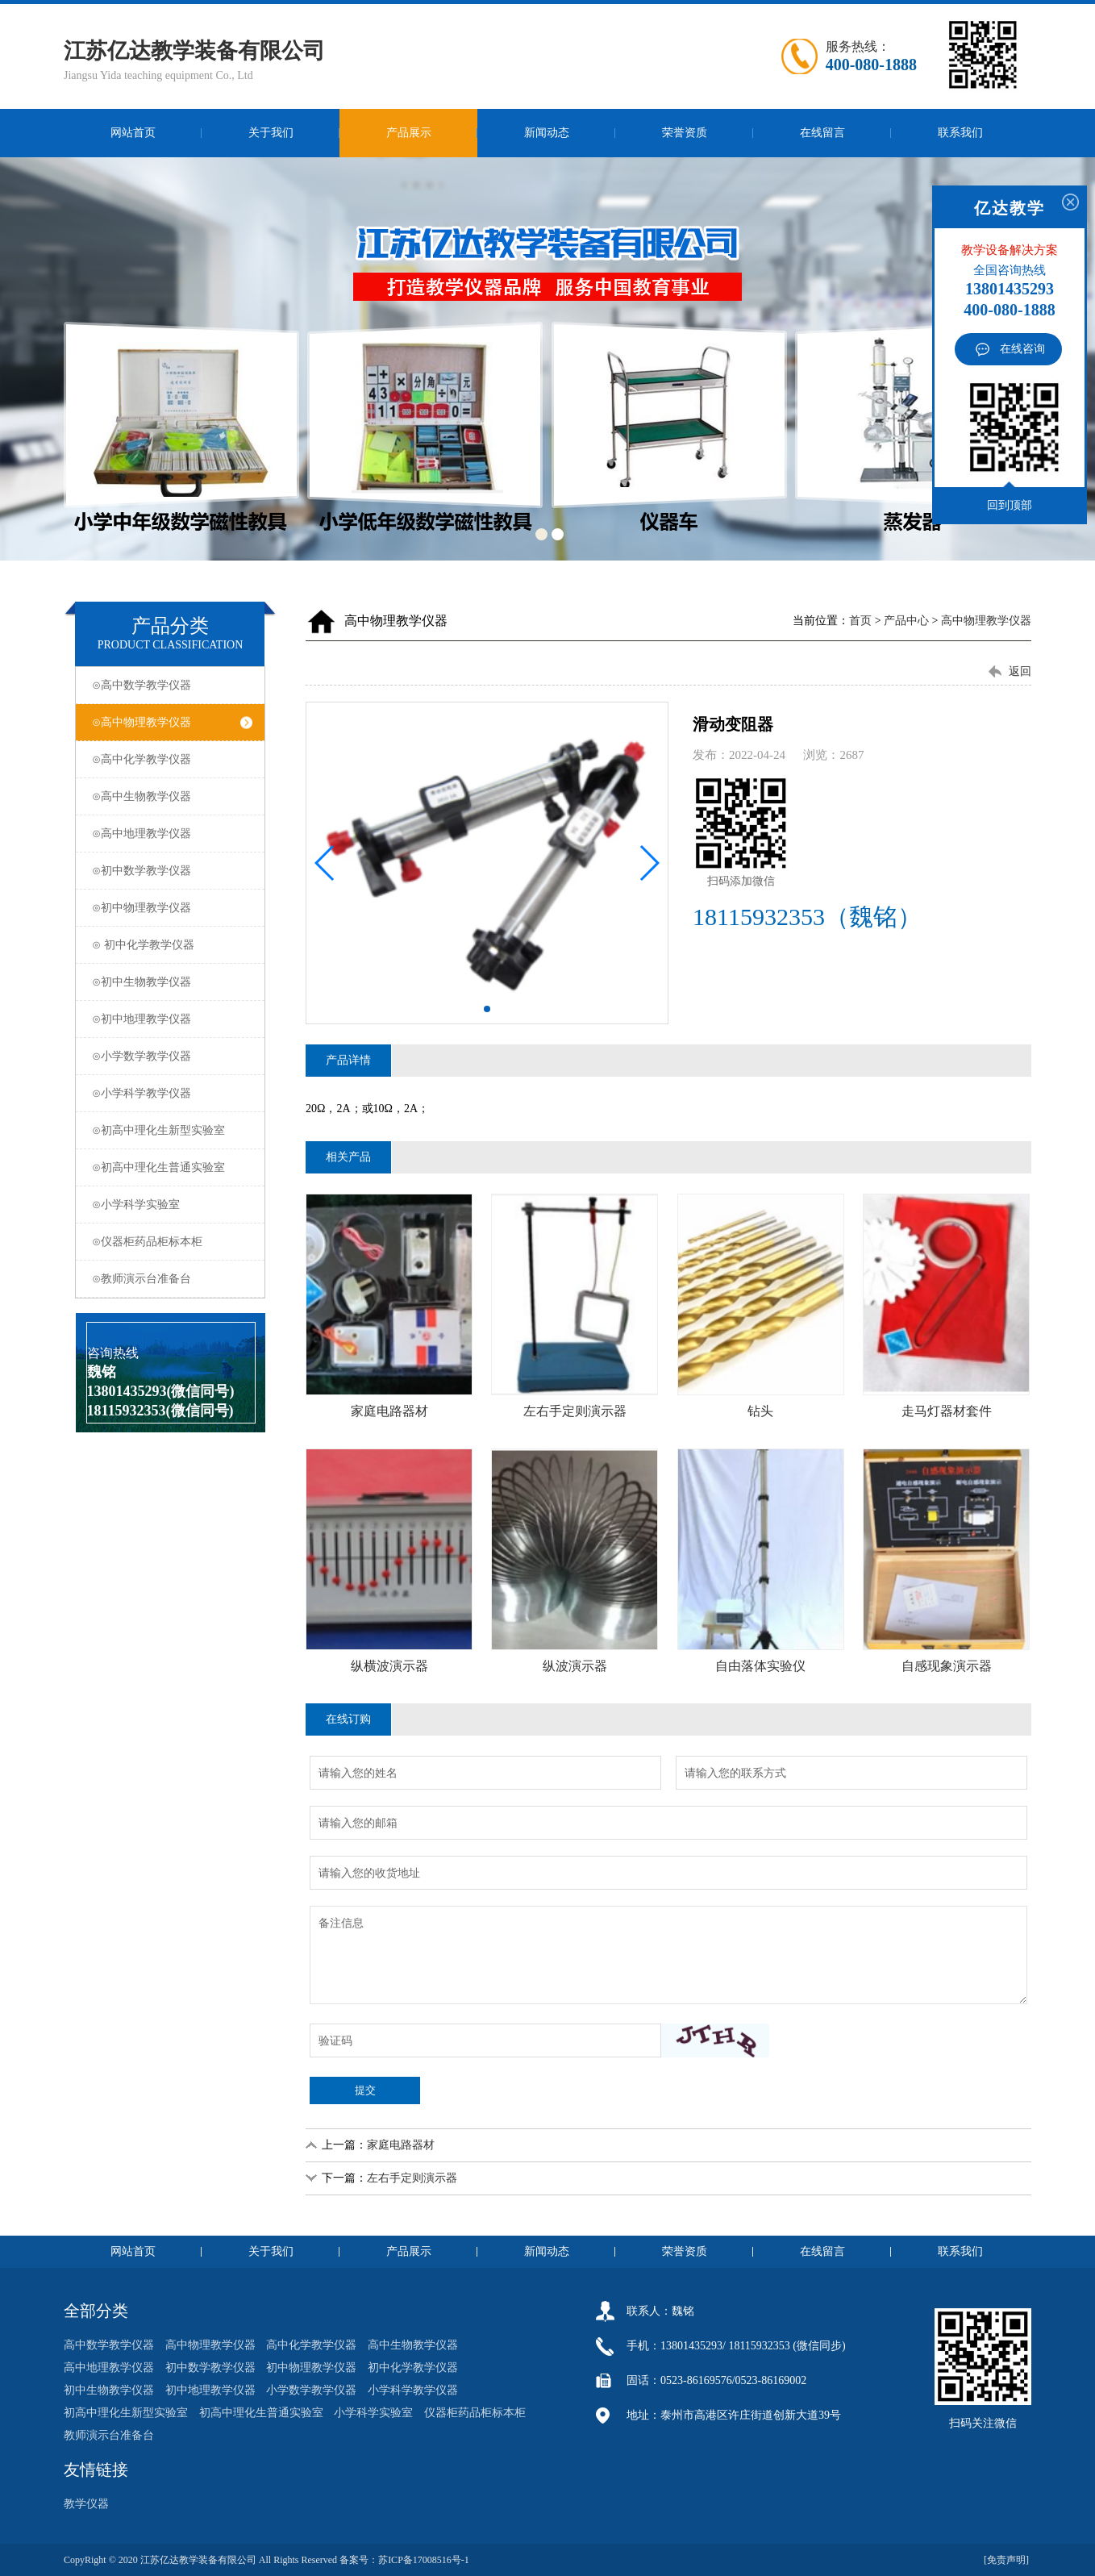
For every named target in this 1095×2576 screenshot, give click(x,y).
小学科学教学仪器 (413, 2390)
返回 (1020, 671)
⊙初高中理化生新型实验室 (172, 1130)
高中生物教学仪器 (413, 2345)
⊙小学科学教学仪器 (172, 1093)
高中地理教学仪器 (109, 2367)
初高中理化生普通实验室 (261, 2413)
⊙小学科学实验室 (172, 1204)
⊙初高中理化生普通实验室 (172, 1167)
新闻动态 (546, 133)
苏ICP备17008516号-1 (423, 2560)
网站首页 (133, 133)
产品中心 (906, 621)
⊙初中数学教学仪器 (172, 871)
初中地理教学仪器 (210, 2390)
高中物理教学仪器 (986, 621)
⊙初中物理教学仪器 (172, 908)
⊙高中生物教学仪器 (172, 796)
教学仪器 (86, 2504)
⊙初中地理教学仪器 (172, 1019)
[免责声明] (1007, 2560)
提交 (365, 2090)
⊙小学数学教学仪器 (172, 1056)
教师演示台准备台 (109, 2435)
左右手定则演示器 (412, 2178)
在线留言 (822, 133)
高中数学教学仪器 (109, 2345)
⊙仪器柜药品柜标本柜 (172, 1242)
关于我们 (271, 133)
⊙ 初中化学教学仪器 (172, 945)
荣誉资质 (684, 133)
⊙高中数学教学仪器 (172, 685)
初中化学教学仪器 (413, 2367)
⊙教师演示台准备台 (172, 1279)
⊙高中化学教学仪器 (172, 759)
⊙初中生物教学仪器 (172, 982)
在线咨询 (1022, 349)
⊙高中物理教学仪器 (172, 722)
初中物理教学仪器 (311, 2367)
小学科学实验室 (373, 2413)
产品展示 (408, 133)
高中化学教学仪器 (311, 2345)
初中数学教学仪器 (210, 2367)
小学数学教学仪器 (311, 2390)
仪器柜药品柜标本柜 (475, 2413)
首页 (860, 621)
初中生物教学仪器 (109, 2390)
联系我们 (960, 133)
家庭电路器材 (401, 2145)
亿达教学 (1009, 208)
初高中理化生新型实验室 (126, 2413)
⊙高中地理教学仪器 (172, 833)
